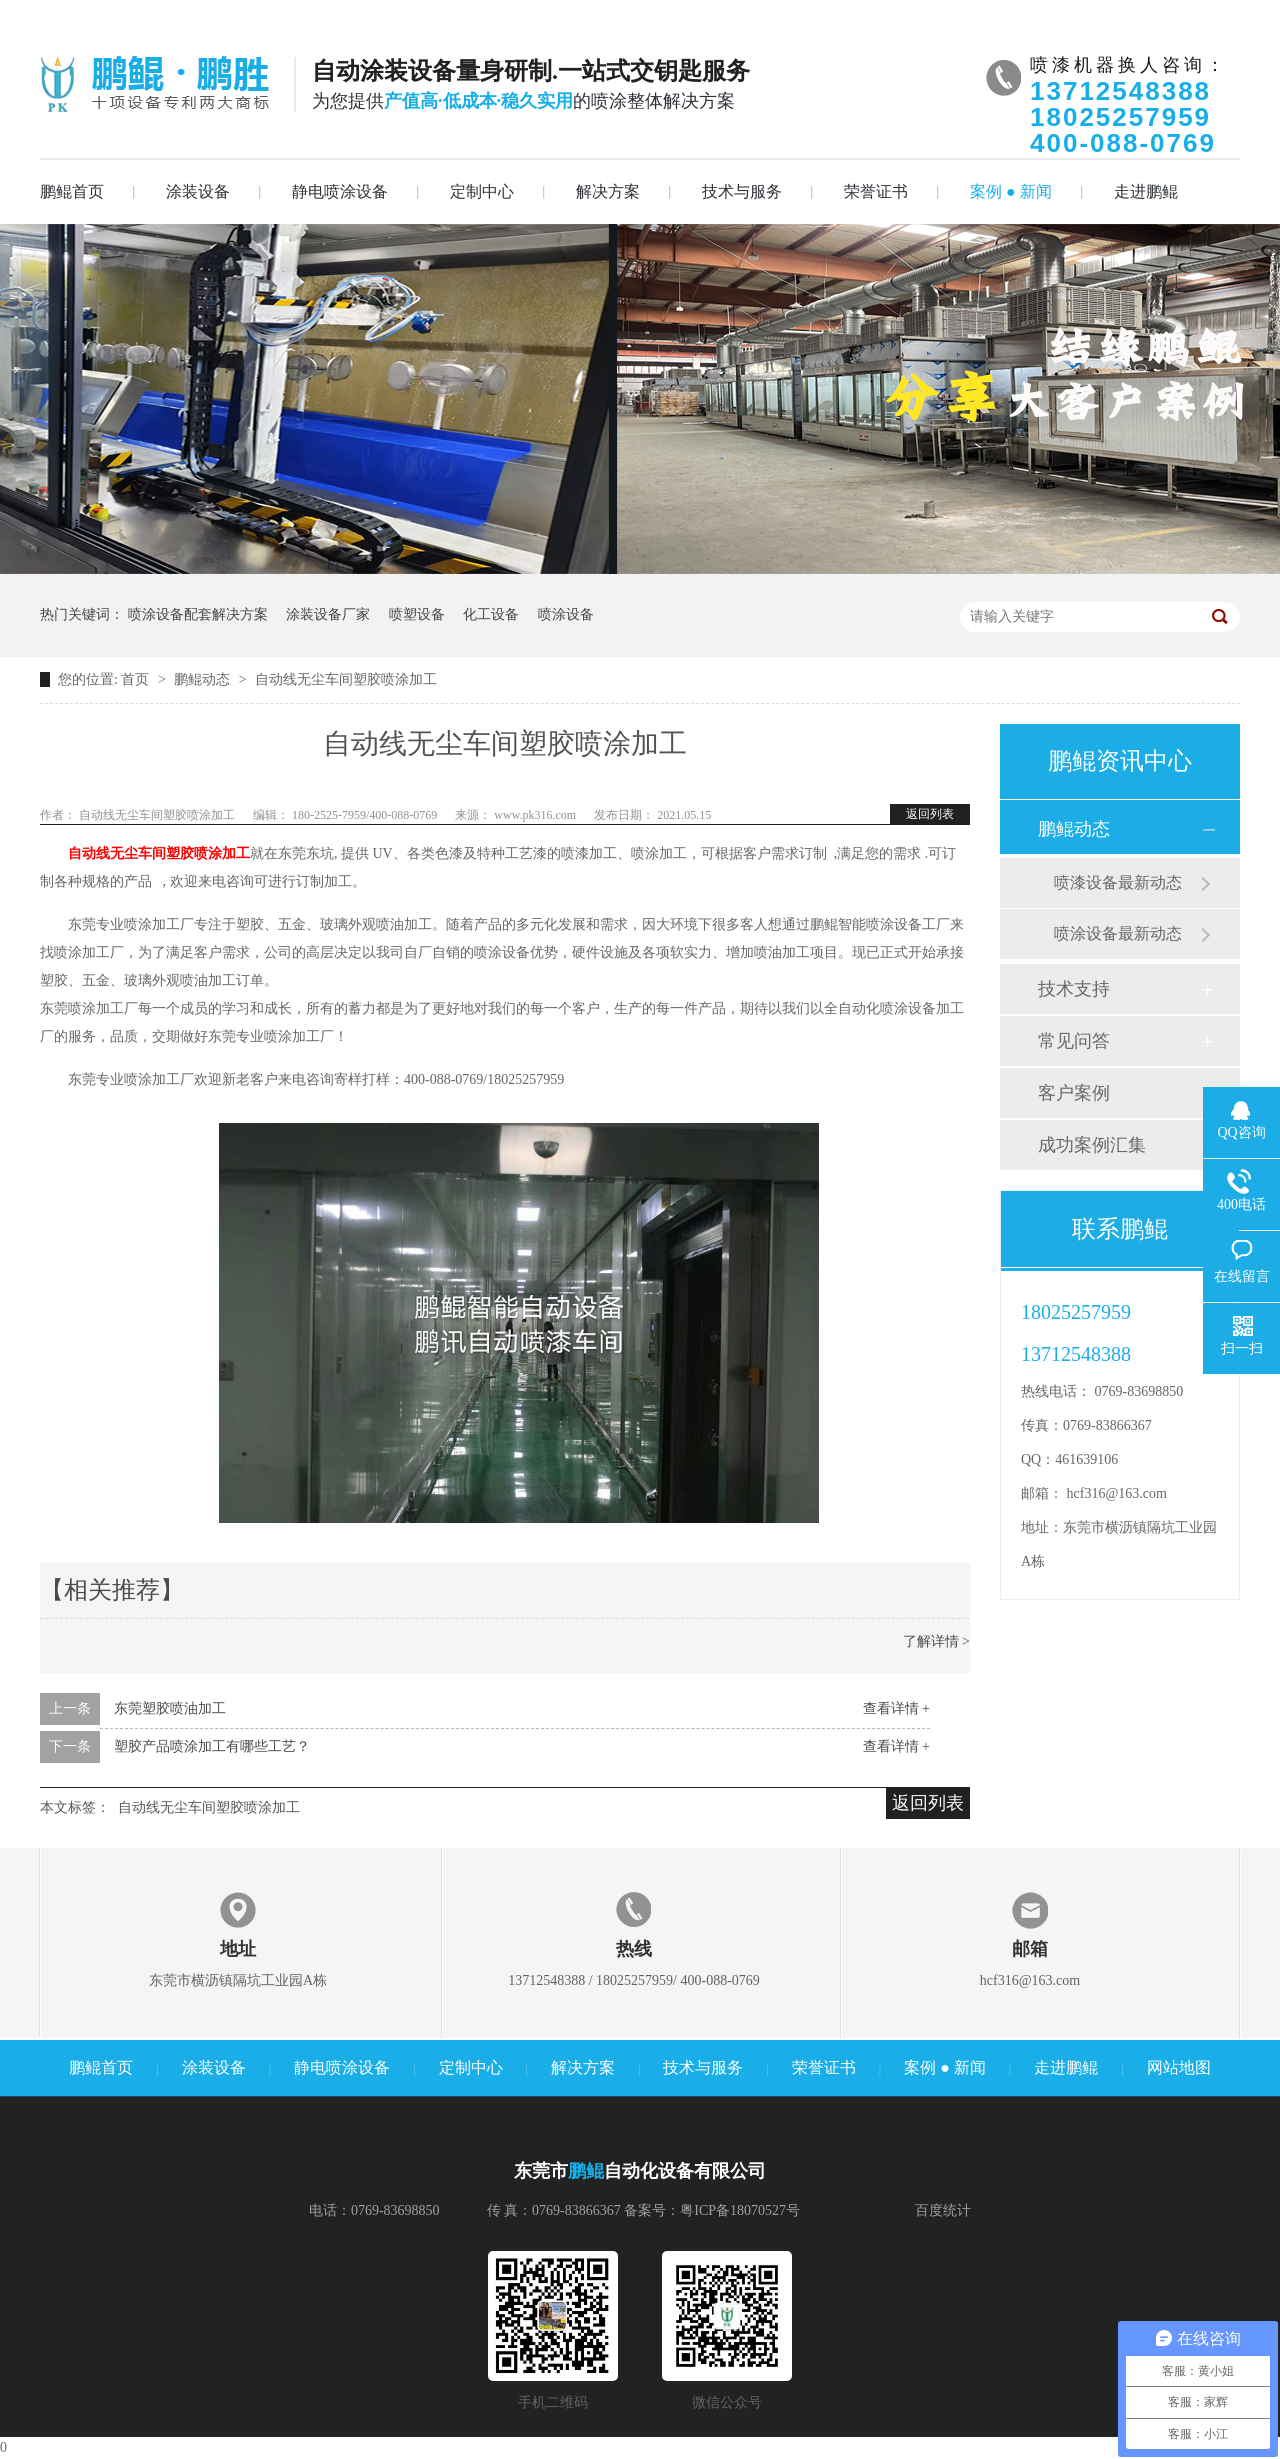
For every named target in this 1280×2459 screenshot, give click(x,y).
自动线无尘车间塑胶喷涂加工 (346, 679)
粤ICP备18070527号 (740, 2210)
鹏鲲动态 (204, 679)
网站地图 (1179, 2067)
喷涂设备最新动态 (1118, 933)
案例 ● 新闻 (1011, 191)
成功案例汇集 (1092, 1145)
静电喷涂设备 (340, 191)
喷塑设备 (417, 614)
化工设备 (491, 614)
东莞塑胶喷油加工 (170, 1708)
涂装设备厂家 (328, 614)
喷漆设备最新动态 (1118, 882)
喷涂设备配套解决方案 (198, 614)
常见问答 (1074, 1041)
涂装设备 (198, 191)
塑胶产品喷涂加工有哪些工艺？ (212, 1746)
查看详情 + (896, 1708)
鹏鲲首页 (72, 191)
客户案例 (1074, 1093)
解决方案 (608, 191)
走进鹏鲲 (1146, 191)
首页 (137, 679)
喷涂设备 (566, 614)
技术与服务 (742, 191)
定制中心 (482, 191)
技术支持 (1074, 989)
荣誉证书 (876, 191)
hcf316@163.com (1117, 1493)
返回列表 (930, 814)
